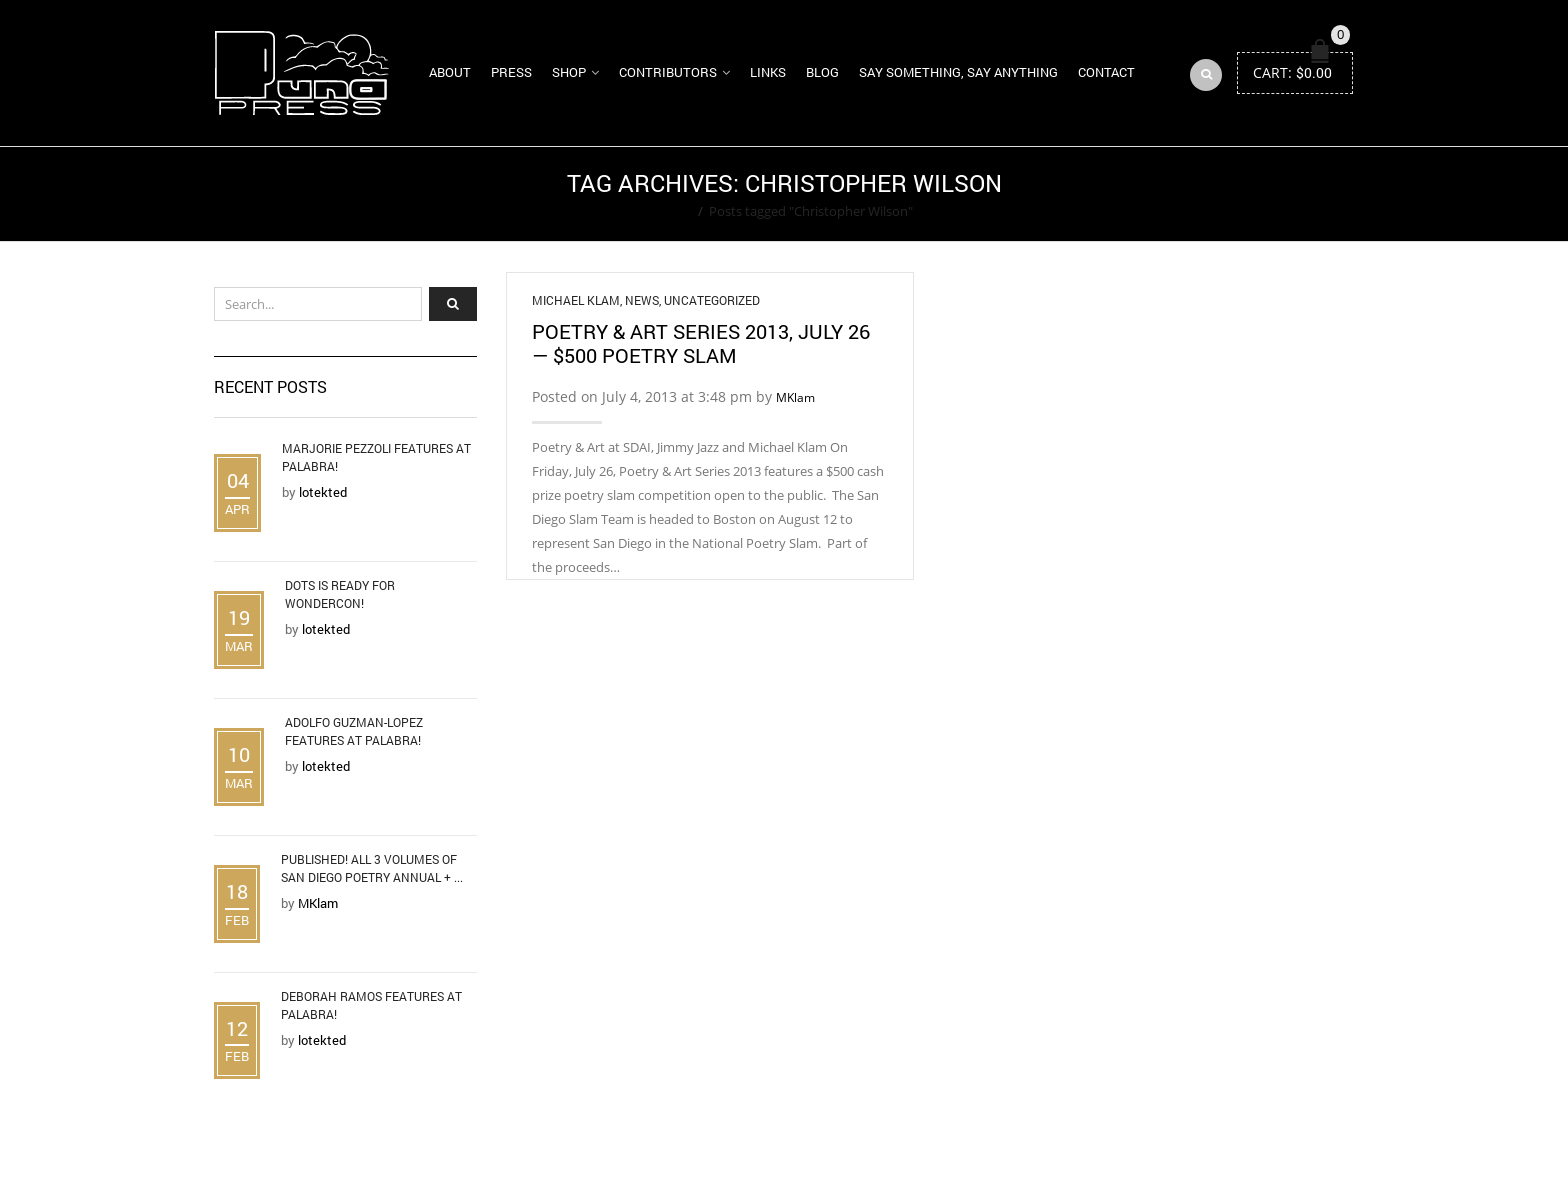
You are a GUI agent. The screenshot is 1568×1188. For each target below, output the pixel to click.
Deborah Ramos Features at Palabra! (371, 1005)
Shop (569, 72)
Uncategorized (712, 300)
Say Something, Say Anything (958, 72)
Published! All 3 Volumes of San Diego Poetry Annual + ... (372, 868)
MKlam (795, 397)
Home (673, 211)
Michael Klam (576, 300)
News (642, 300)
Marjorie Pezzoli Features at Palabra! (376, 457)
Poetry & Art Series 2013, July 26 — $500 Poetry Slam (701, 343)
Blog (822, 72)
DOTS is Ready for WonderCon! (340, 594)
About (450, 72)
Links (768, 72)
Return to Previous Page (1277, 194)
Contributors (668, 72)
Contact (1106, 72)
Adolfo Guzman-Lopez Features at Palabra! (354, 731)
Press (511, 72)
